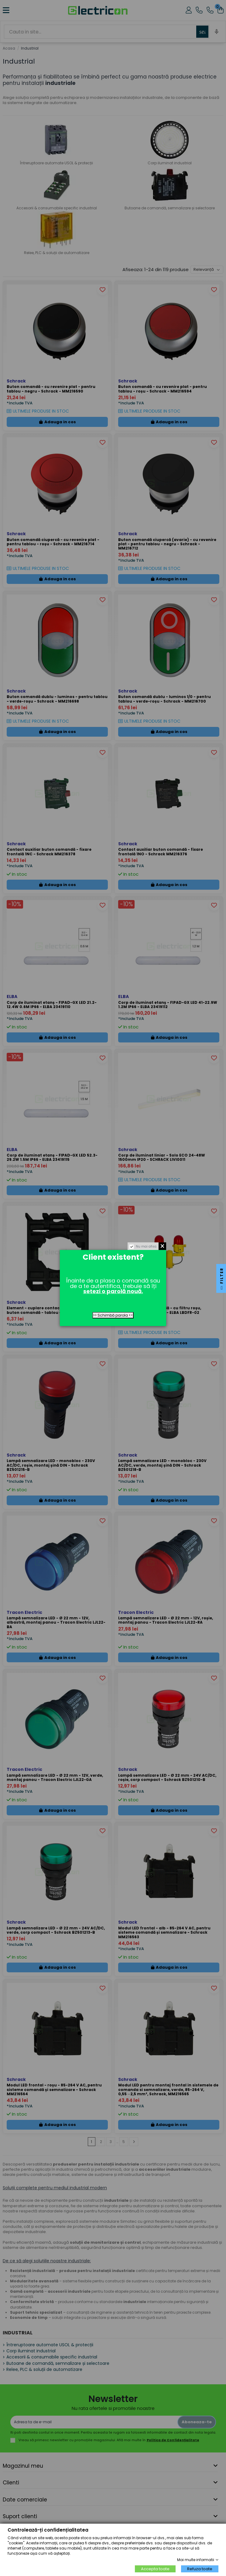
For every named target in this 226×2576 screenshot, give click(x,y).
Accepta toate (155, 2569)
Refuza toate (199, 2569)
